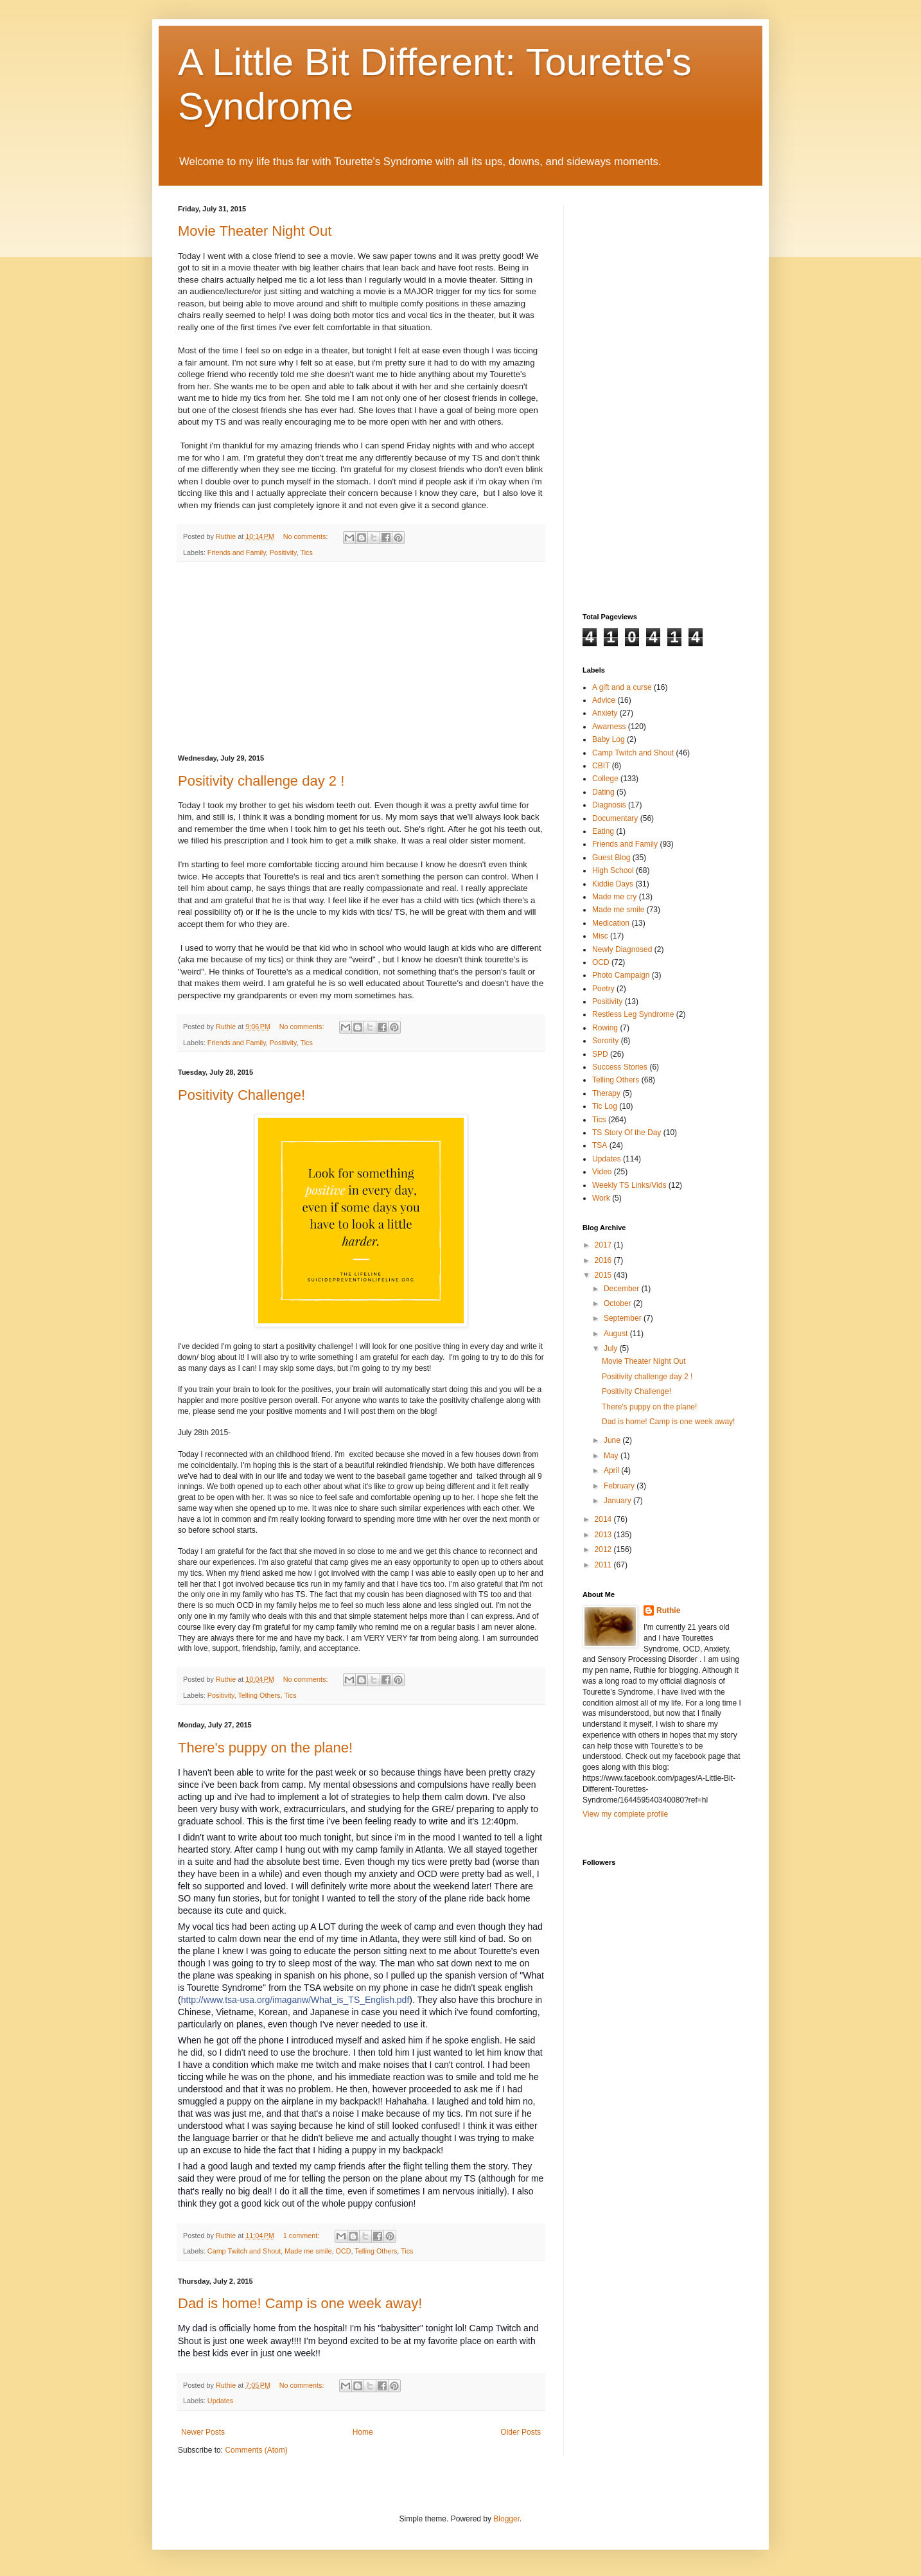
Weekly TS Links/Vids (629, 1185)
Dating (603, 792)
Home (363, 2432)
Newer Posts (203, 2432)
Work (601, 1198)
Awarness (609, 726)
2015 (604, 1275)
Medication (610, 923)
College (605, 778)
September (624, 1318)
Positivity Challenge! (241, 1095)
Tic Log (604, 1106)
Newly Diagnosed (622, 949)
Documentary (615, 818)
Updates (220, 2400)
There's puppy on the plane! (265, 1748)
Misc (600, 935)
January (618, 1500)
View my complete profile (625, 1814)
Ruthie (668, 1610)
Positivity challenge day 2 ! (261, 781)
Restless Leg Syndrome (633, 1014)
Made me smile (308, 2251)
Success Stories (619, 1067)
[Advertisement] (361, 658)
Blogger (506, 2518)
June (613, 1440)
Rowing (605, 1027)
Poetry (603, 988)
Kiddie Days (612, 883)
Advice (603, 700)
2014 (604, 1519)
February (620, 1485)
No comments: (306, 536)
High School (613, 870)
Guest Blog (611, 857)
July (612, 1348)
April (612, 1470)
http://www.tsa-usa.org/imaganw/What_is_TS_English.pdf (295, 2000)
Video (601, 1171)
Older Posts (520, 2432)
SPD (600, 1054)
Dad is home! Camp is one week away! (300, 2303)
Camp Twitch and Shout (244, 2251)
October (618, 1303)
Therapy (606, 1093)
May (612, 1455)
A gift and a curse (622, 687)
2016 (604, 1260)
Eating (603, 831)
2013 (604, 1534)
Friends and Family (236, 552)
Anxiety (604, 713)
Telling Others (259, 1695)
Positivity (283, 552)
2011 (604, 1564)
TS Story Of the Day (626, 1132)
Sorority (605, 1040)
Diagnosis (609, 804)
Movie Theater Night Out (254, 231)
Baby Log (608, 739)
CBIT (601, 765)
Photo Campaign (620, 975)
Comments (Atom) (256, 2450)
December (623, 1288)
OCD (343, 2251)
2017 (604, 1244)
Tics (306, 552)
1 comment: (302, 2235)
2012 (604, 1549)
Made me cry (614, 896)
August (617, 1333)
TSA (599, 1145)
